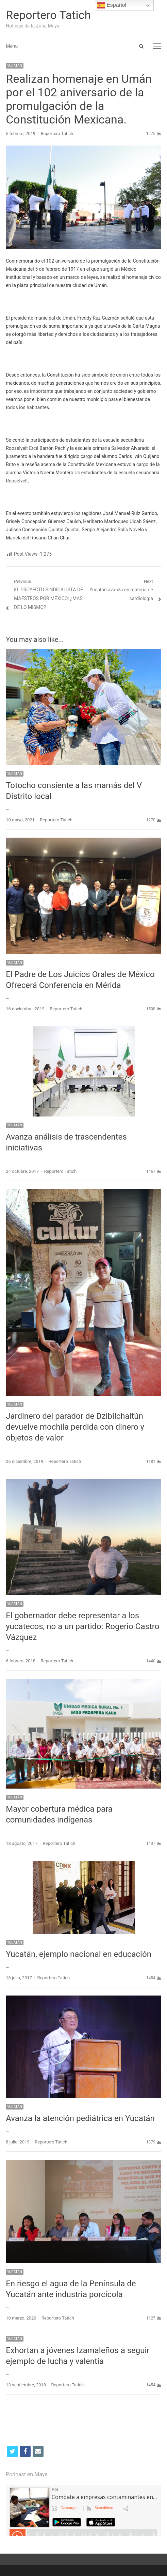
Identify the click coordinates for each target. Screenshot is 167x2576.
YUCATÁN (14, 66)
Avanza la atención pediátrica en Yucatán (80, 2118)
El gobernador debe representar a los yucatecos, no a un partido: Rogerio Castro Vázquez (82, 1626)
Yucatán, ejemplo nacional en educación (78, 1954)
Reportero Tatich (48, 15)
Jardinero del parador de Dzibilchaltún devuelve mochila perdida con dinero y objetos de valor (75, 1427)
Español (111, 5)
